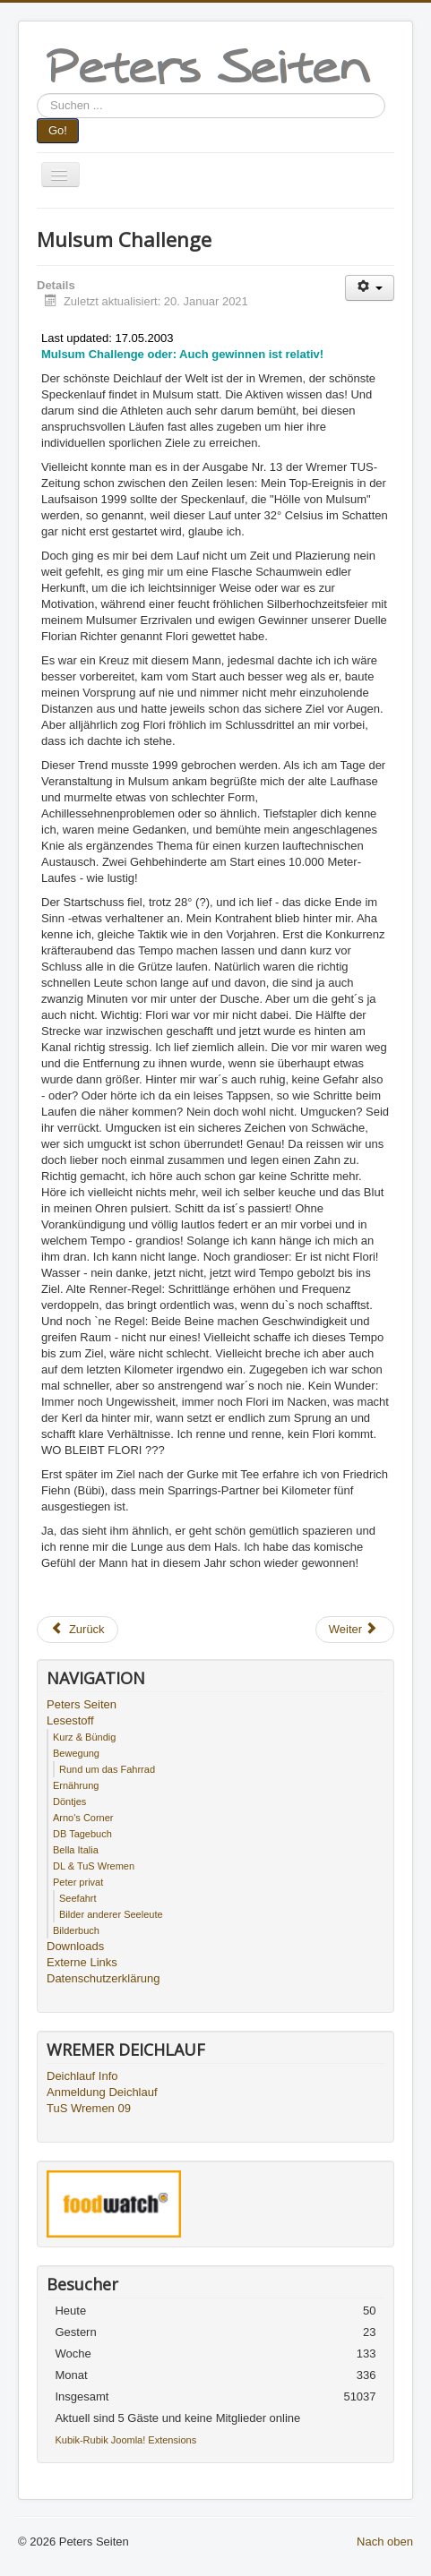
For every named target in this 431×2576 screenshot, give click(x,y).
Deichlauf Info (82, 2076)
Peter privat (78, 1882)
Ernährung (76, 1785)
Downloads (75, 1946)
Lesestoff (70, 1720)
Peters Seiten (81, 1704)
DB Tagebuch (82, 1833)
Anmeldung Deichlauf (102, 2092)
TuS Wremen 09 (89, 2108)
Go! (57, 130)
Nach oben (385, 2541)
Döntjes (69, 1801)
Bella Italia (76, 1849)
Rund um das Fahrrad (107, 1769)
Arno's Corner (83, 1817)
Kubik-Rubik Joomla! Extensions (125, 2440)
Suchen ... (37, 93)
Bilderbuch (76, 1930)
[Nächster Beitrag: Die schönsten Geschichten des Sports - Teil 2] (354, 1629)
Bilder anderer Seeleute (111, 1914)
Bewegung (76, 1753)
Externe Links (82, 1962)
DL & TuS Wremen (93, 1866)
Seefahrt (78, 1898)
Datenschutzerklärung (103, 1978)
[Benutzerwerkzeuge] (369, 288)
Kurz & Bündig (84, 1737)
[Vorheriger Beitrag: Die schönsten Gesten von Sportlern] (77, 1629)
